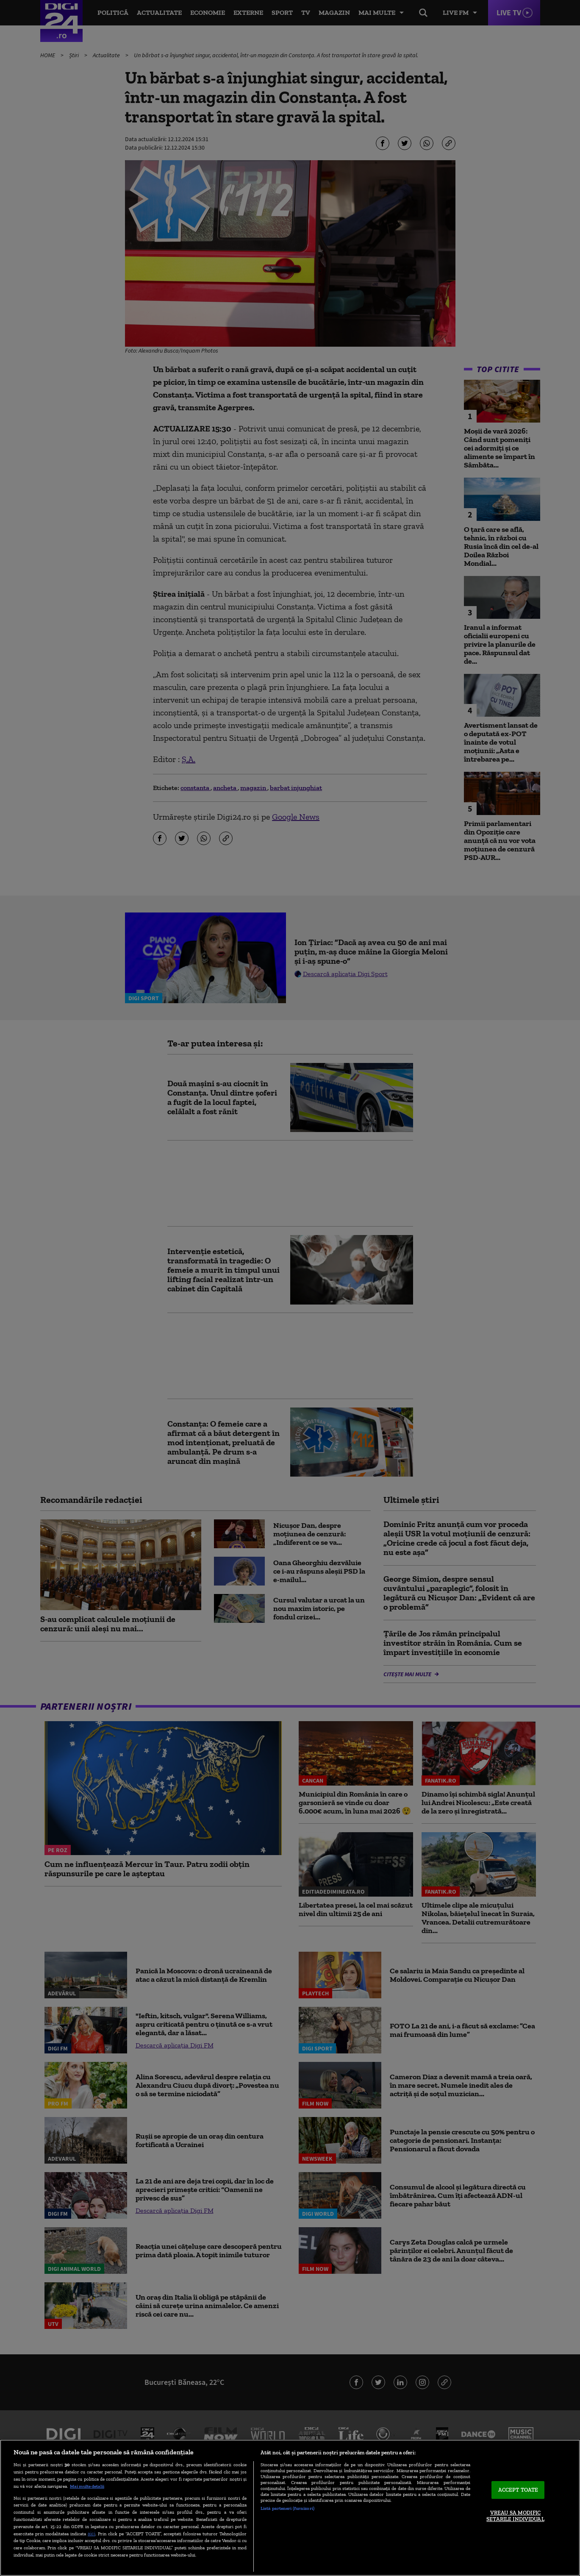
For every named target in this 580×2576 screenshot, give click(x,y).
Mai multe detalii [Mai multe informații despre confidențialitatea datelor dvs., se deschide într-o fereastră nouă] (87, 2486)
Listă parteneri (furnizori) (287, 2508)
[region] (290, 2508)
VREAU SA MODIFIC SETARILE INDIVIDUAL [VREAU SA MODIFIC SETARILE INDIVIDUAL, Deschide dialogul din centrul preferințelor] (515, 2516)
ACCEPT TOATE (518, 2490)
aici (91, 2533)
